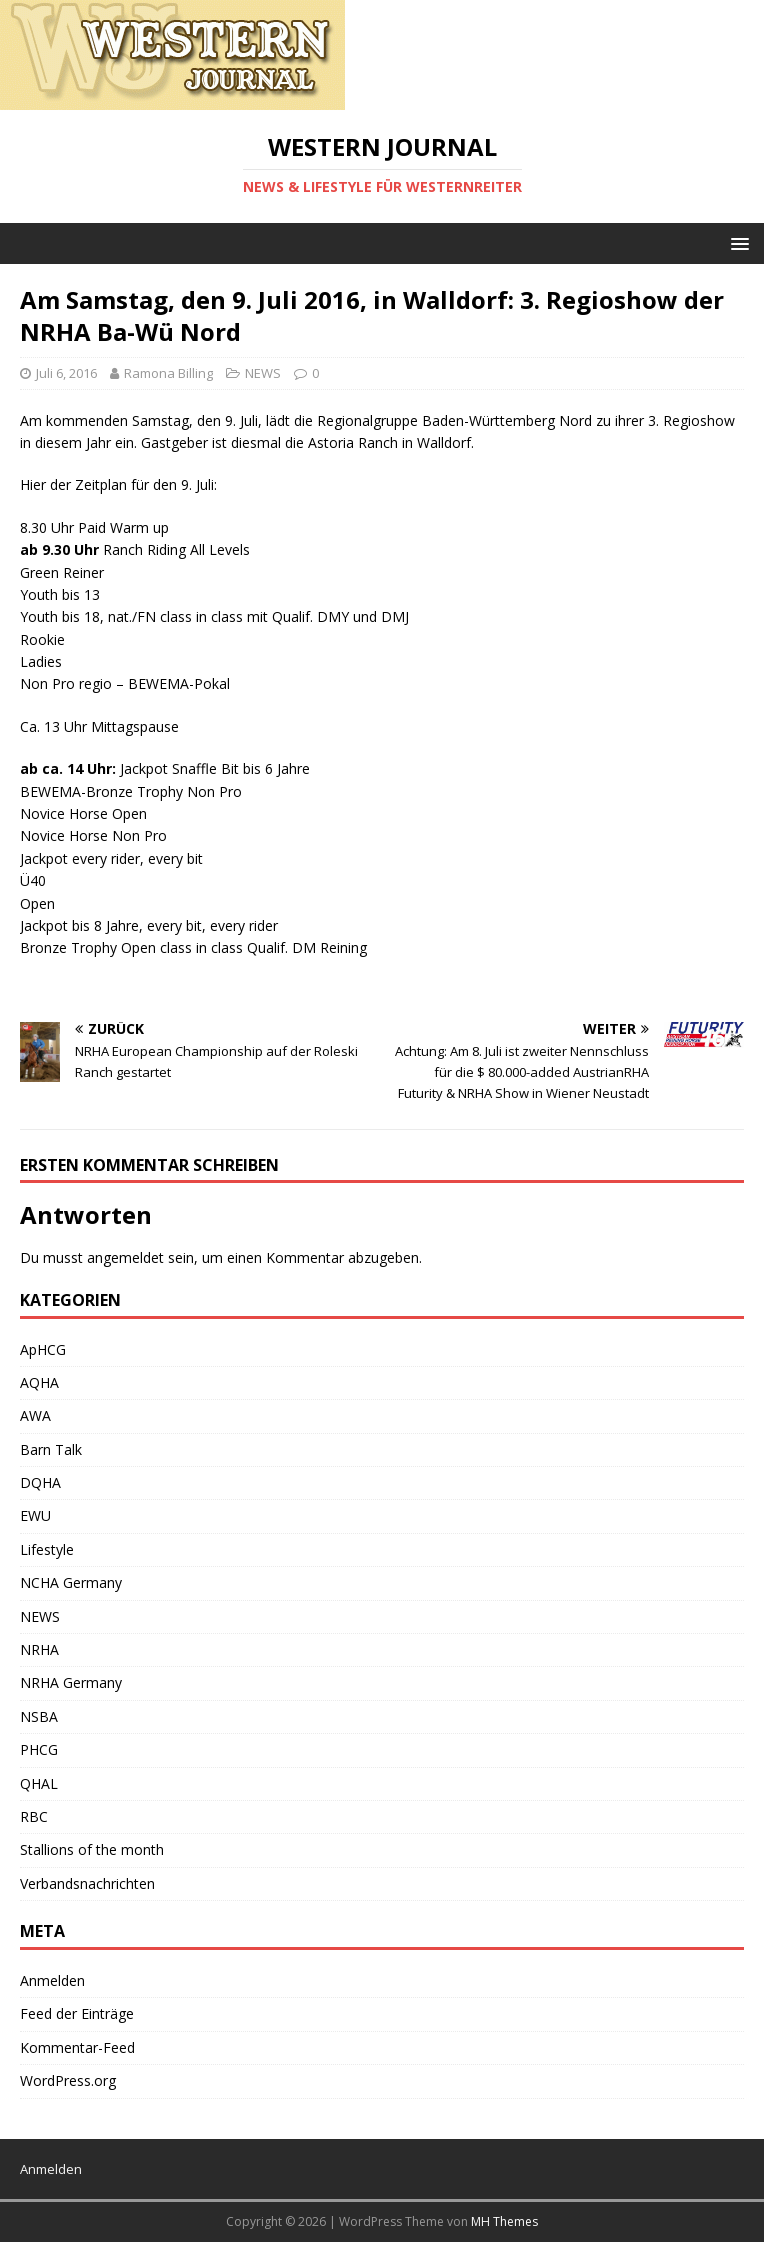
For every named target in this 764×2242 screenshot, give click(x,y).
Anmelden (52, 1980)
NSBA (39, 1716)
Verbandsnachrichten (87, 1883)
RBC (34, 1816)
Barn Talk (51, 1449)
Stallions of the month (92, 1849)
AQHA (39, 1382)
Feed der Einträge (77, 2013)
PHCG (39, 1749)
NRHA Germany (71, 1682)
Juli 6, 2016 (66, 373)
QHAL (39, 1783)
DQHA (40, 1482)
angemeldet (125, 1257)
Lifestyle (47, 1549)
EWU (35, 1515)
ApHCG (43, 1349)
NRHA (39, 1649)
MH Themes (504, 2221)
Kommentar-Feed (77, 2047)
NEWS (263, 373)
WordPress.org (68, 2080)
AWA (35, 1415)
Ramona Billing (168, 373)
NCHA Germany (71, 1582)
